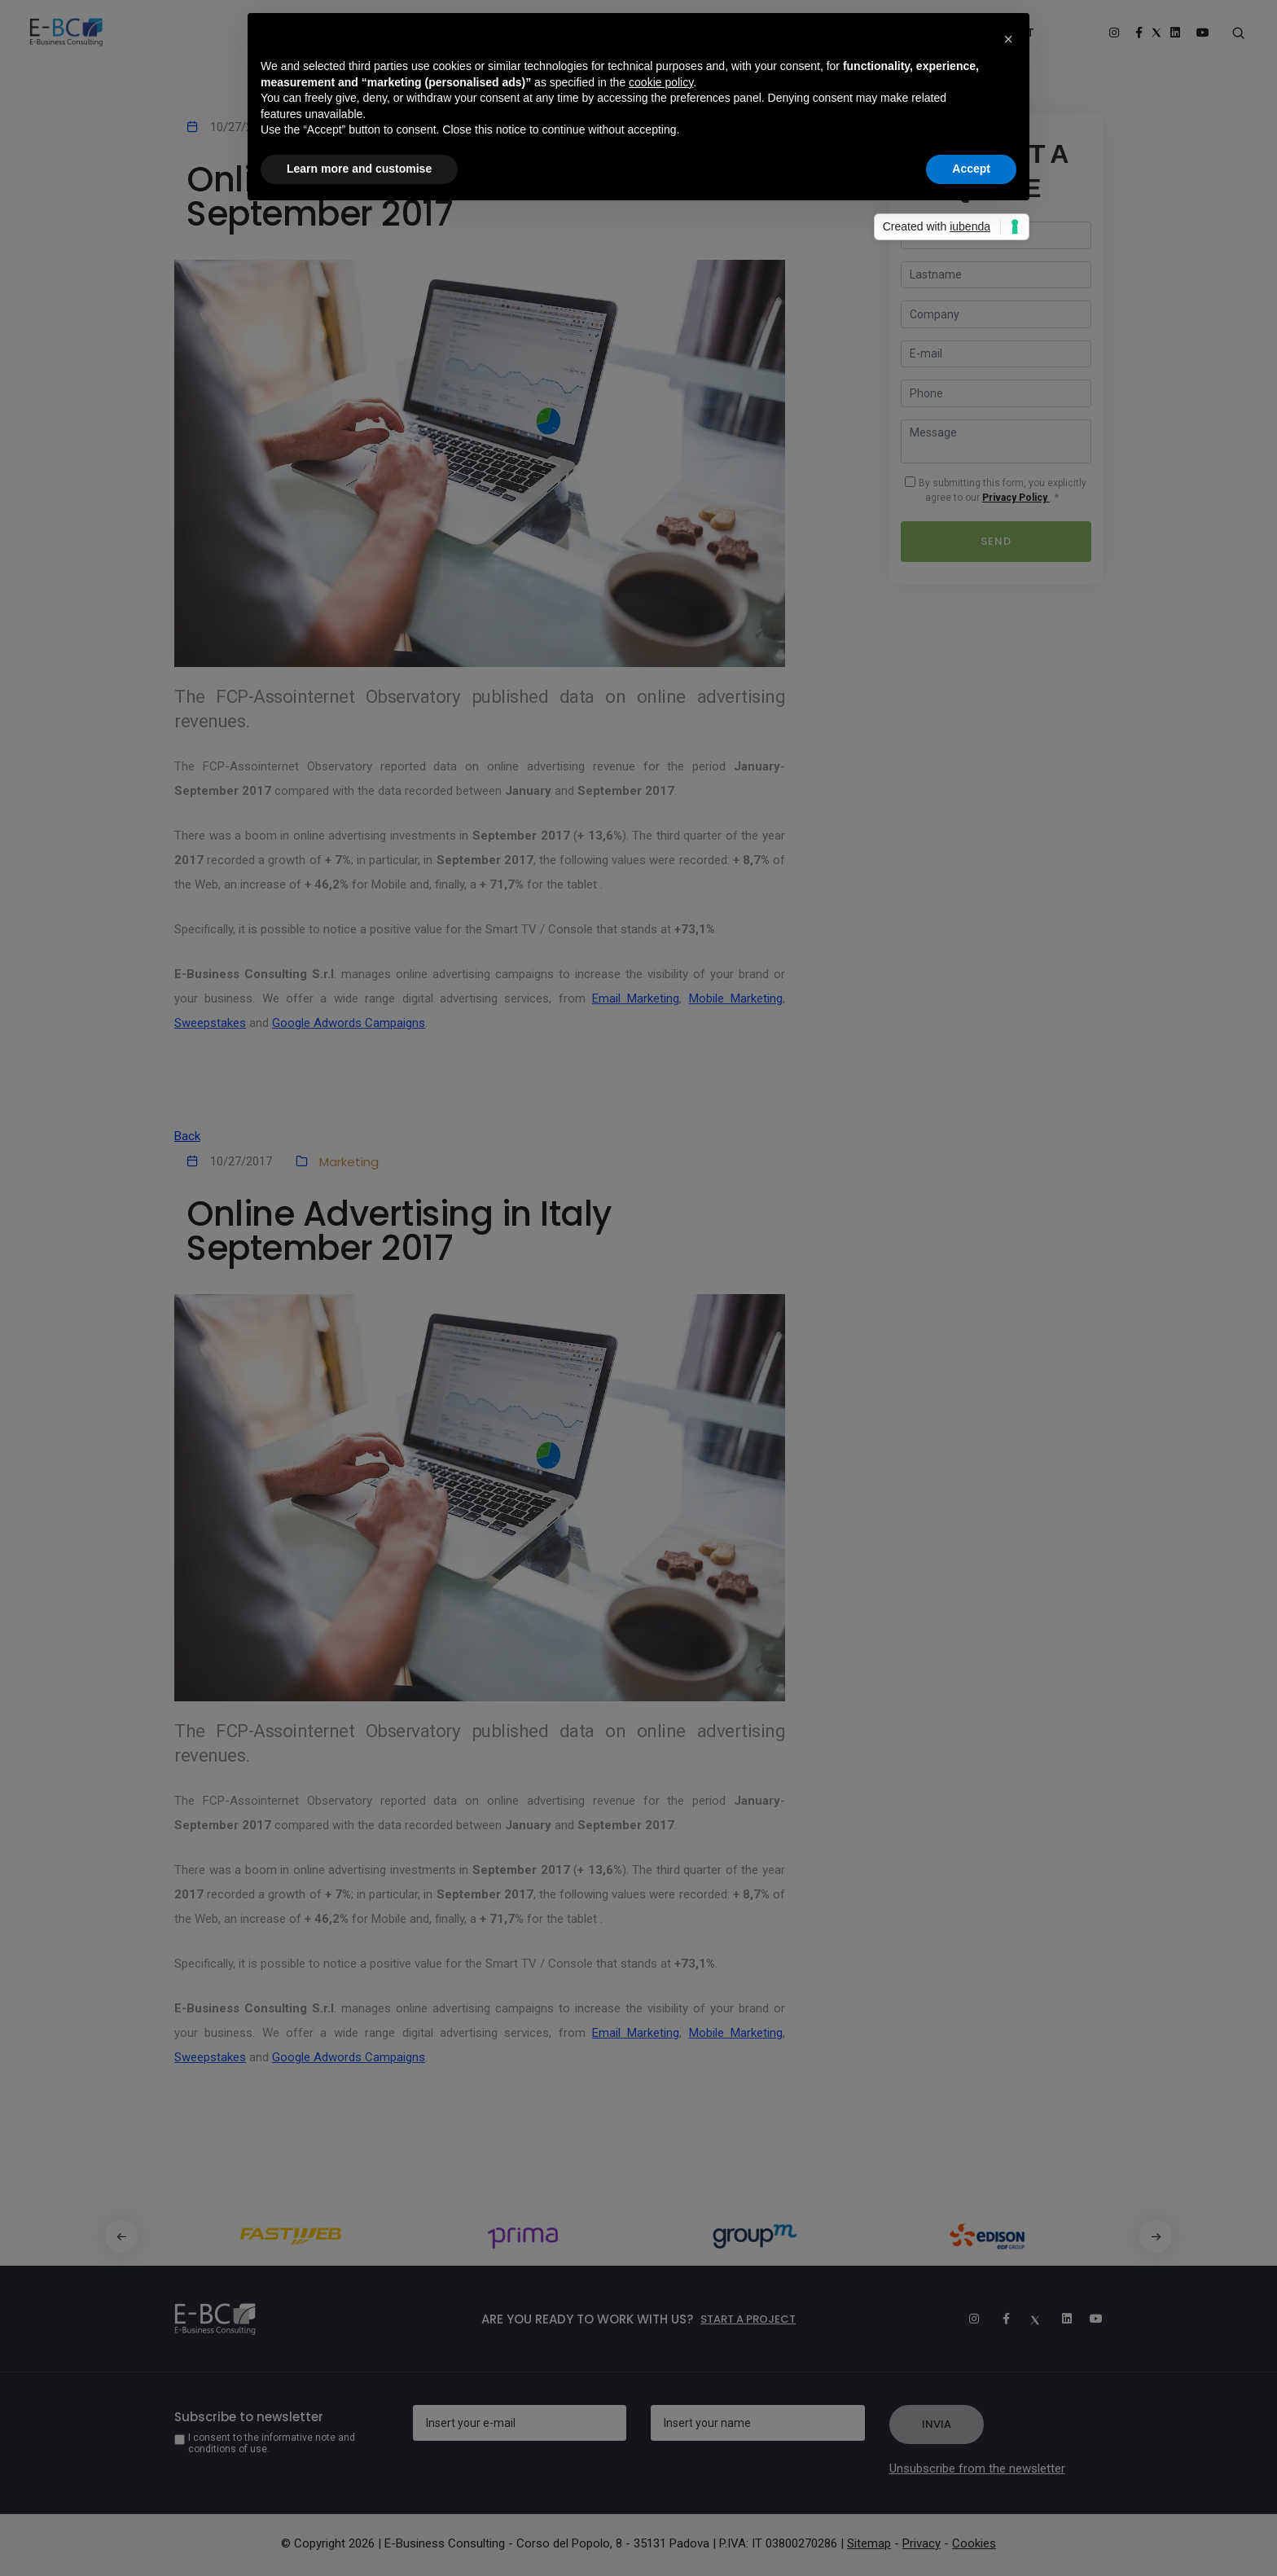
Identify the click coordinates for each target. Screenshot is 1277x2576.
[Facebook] (997, 2318)
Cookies (974, 2543)
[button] (1155, 2236)
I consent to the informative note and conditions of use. (271, 2443)
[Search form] (1238, 33)
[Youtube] (1090, 2318)
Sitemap (869, 2543)
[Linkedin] (1059, 2318)
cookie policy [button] (661, 82)
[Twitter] (1028, 2318)
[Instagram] (966, 2318)
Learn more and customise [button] (359, 168)
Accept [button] (971, 168)
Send (996, 541)
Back (187, 1136)
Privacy (921, 2543)
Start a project (748, 2319)
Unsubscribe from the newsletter (977, 2468)
